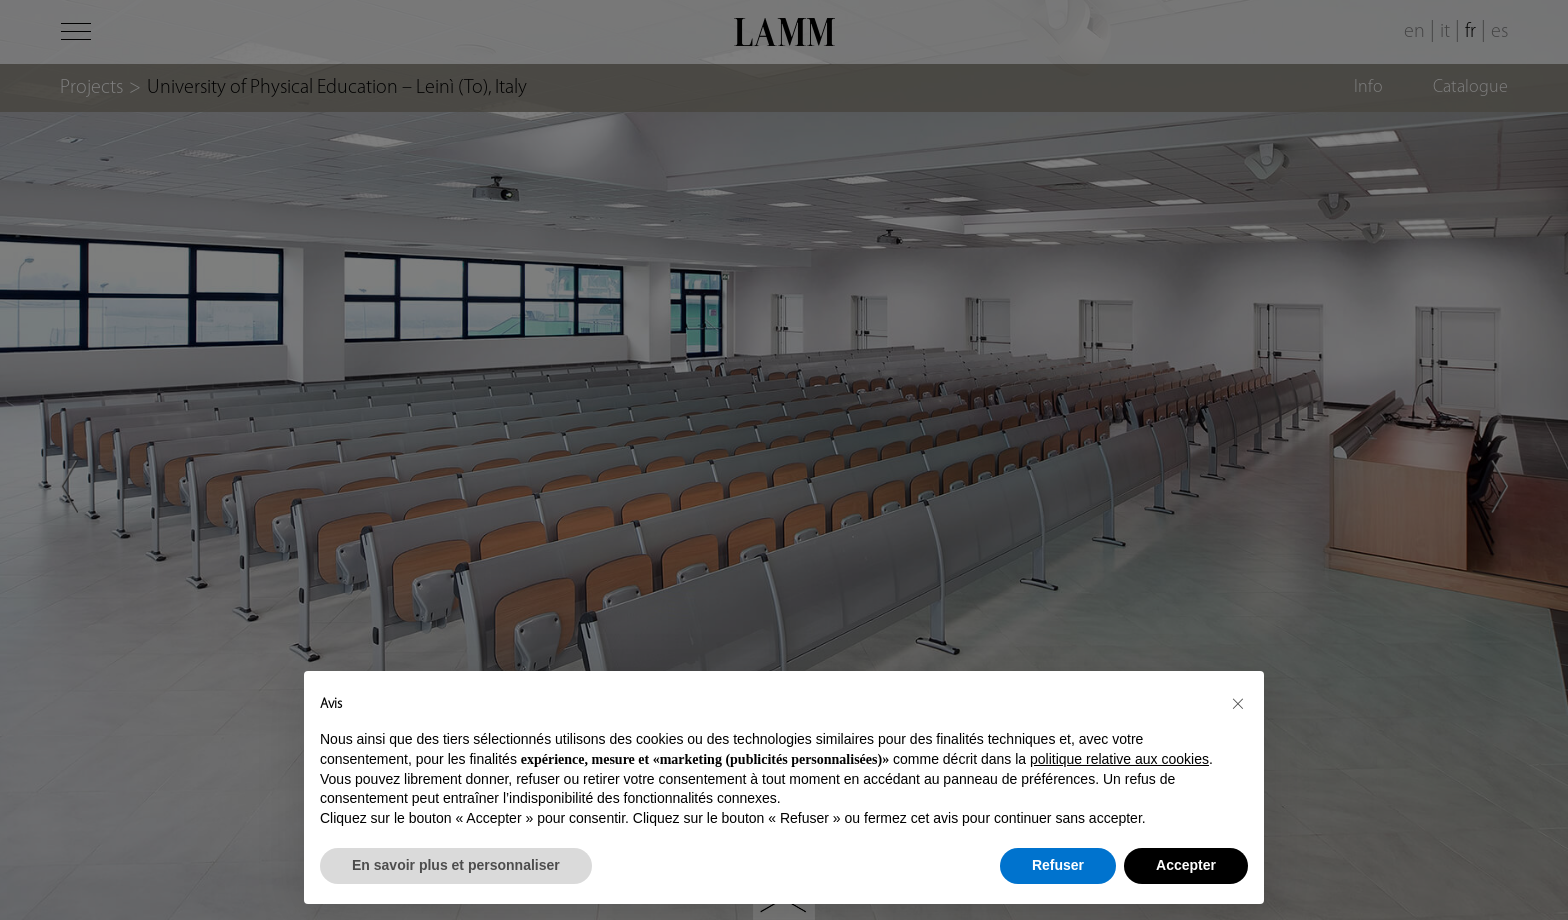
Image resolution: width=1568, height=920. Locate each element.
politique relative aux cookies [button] (1119, 759)
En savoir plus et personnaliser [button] (456, 865)
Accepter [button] (1186, 865)
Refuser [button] (1058, 865)
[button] (1238, 703)
